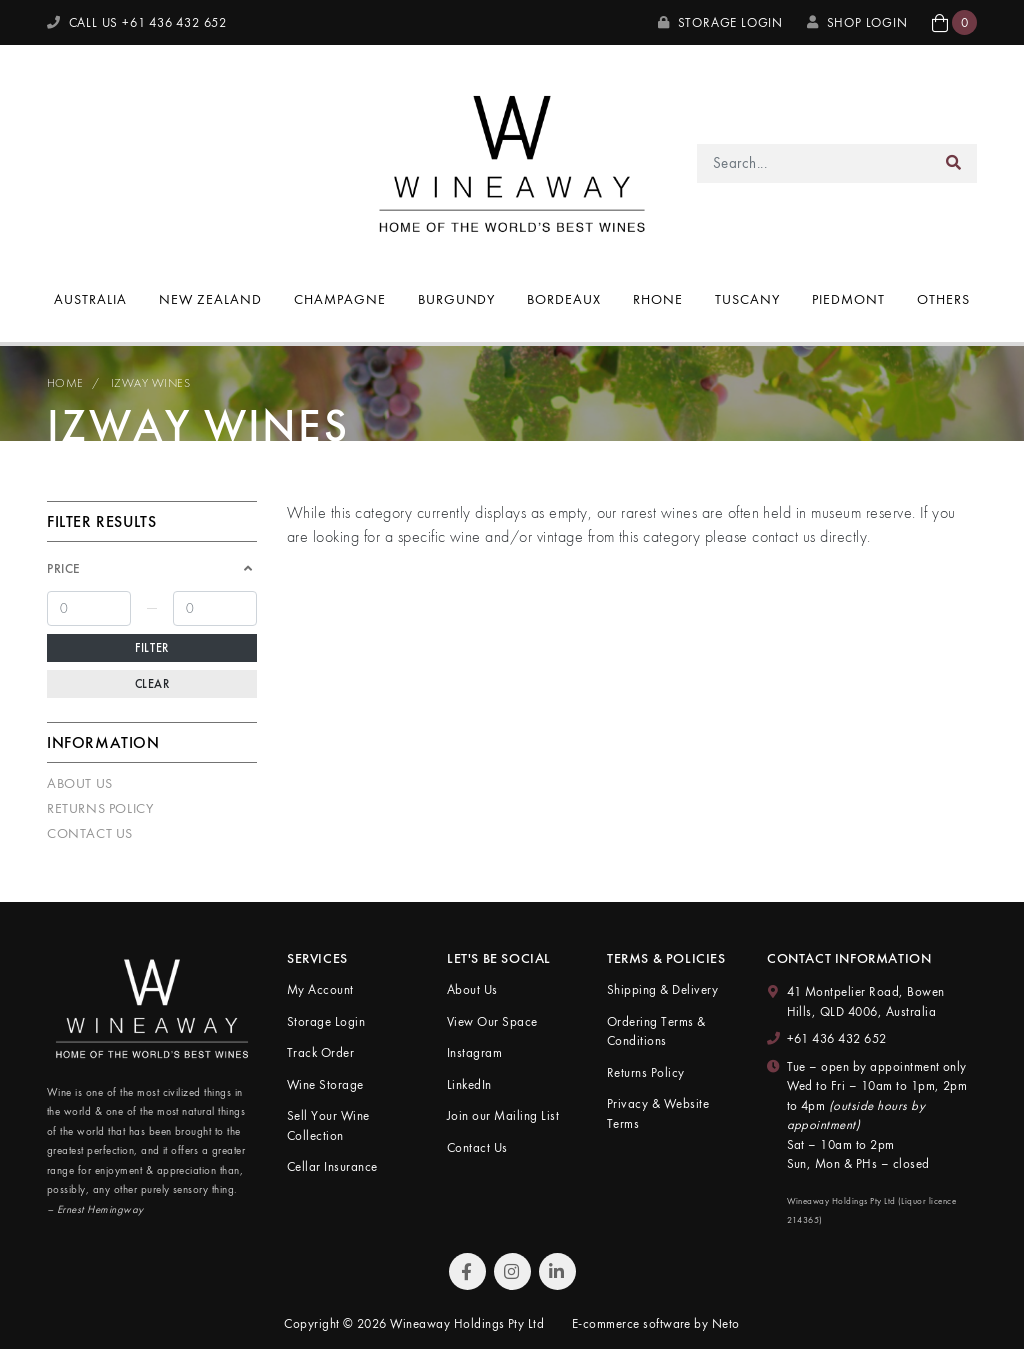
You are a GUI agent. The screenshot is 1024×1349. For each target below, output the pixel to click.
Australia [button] (90, 299)
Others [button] (943, 299)
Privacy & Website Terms (658, 1113)
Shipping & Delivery (662, 989)
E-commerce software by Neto (656, 1323)
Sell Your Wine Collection (328, 1125)
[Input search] (814, 163)
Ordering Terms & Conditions (656, 1031)
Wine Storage (325, 1084)
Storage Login (720, 22)
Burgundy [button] (457, 299)
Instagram (474, 1052)
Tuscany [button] (747, 299)
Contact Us (90, 833)
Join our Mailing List (503, 1115)
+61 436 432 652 (837, 1038)
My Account (320, 989)
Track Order (320, 1052)
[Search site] (954, 163)
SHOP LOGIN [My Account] (857, 22)
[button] (954, 22)
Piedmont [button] (848, 299)
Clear (152, 684)
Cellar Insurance (332, 1166)
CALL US (137, 22)
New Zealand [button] (210, 299)
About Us (80, 783)
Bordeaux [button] (564, 299)
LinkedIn (469, 1084)
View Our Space (492, 1021)
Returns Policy (100, 808)
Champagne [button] (340, 299)
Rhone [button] (658, 299)
